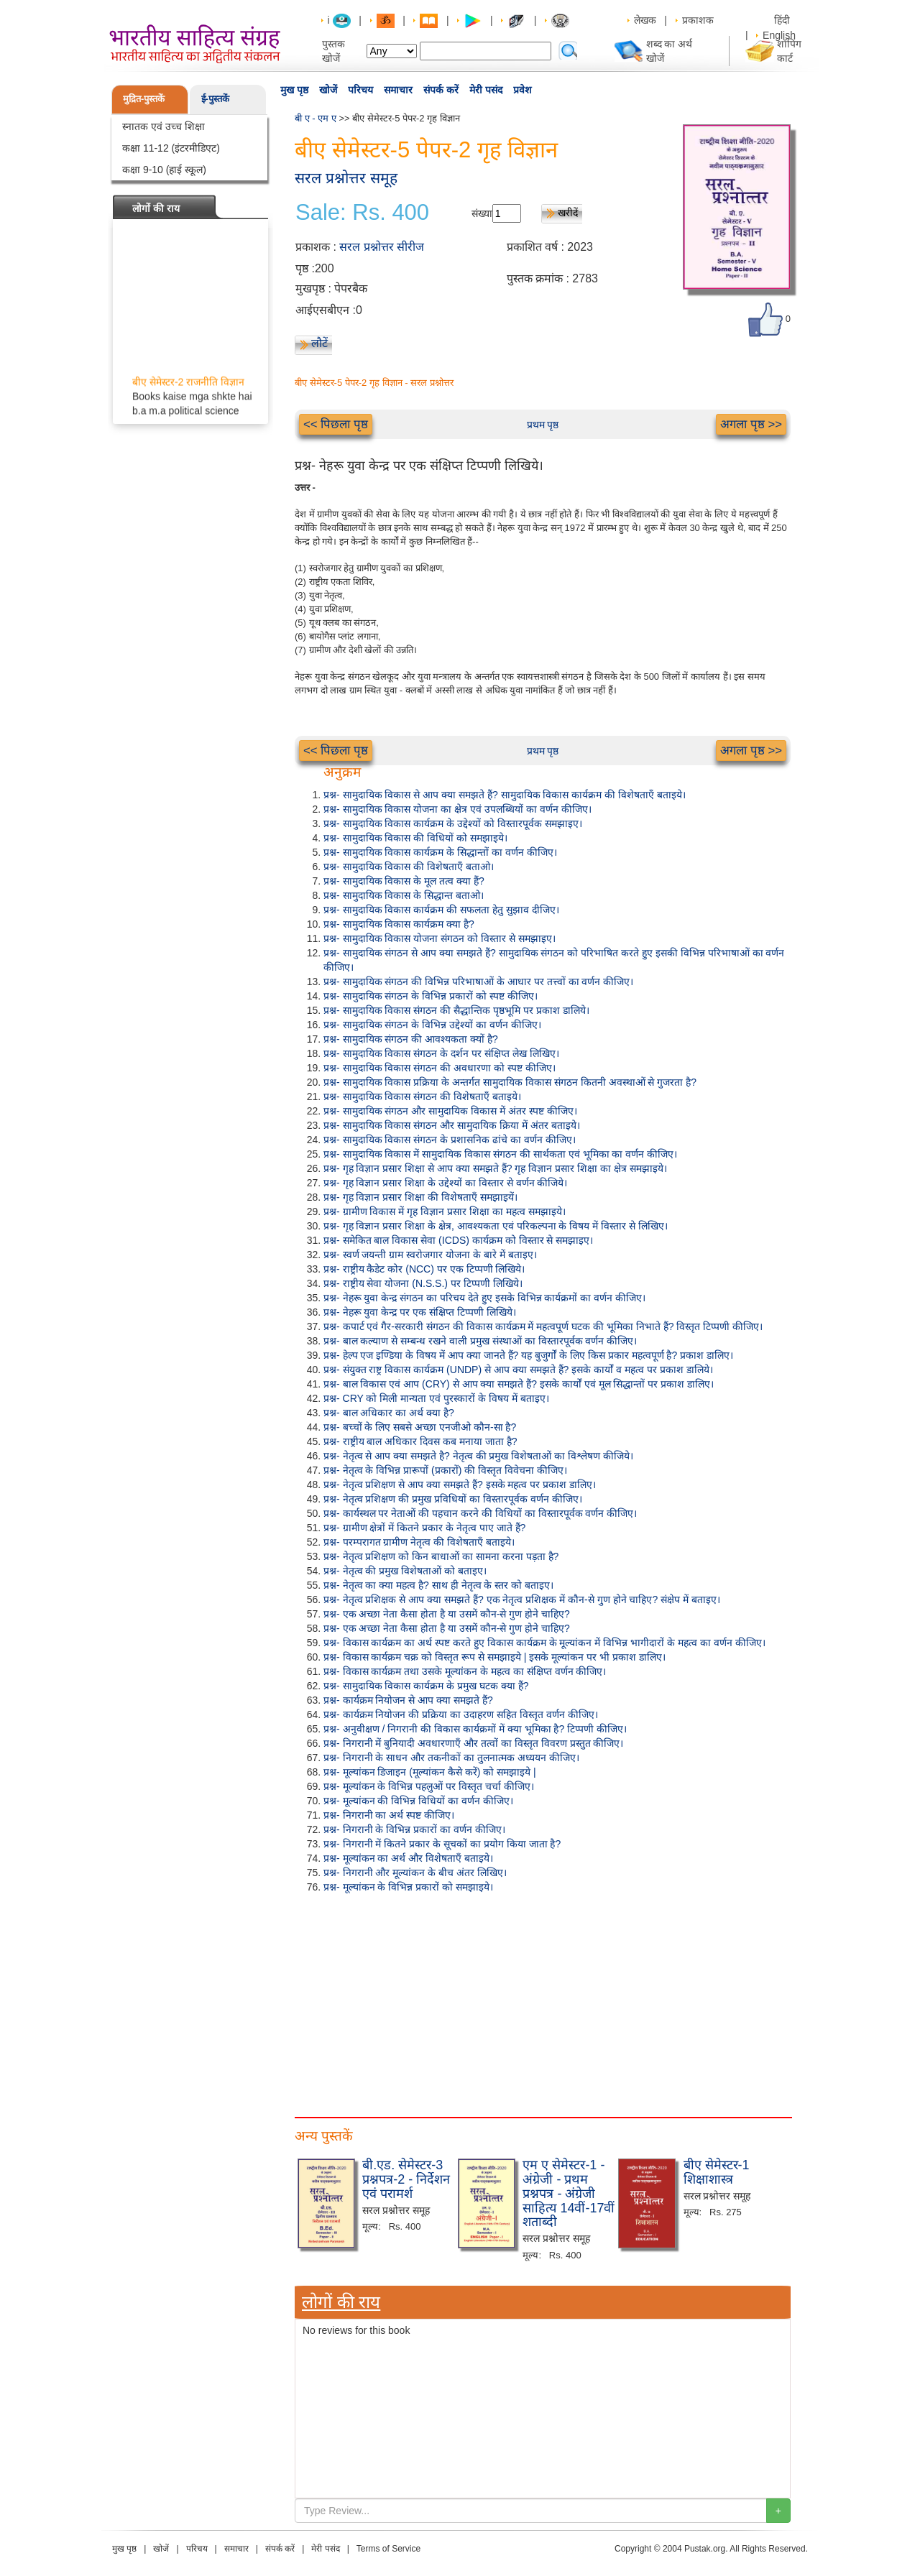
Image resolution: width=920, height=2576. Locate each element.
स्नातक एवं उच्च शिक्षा (163, 126)
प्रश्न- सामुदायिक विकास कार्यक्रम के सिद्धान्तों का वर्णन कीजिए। (440, 852)
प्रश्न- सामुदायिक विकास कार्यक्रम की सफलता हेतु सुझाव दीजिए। (441, 909)
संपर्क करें (441, 90)
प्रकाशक (698, 20)
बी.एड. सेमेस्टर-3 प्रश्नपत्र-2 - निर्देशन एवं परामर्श (406, 2179)
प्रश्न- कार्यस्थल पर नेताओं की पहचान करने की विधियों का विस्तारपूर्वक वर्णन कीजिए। (480, 1513)
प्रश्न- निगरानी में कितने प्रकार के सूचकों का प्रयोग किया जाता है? (442, 1844)
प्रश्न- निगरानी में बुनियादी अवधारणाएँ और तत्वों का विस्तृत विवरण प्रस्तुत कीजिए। (473, 1743)
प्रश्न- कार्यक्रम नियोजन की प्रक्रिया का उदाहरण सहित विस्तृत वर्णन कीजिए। (460, 1714)
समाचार (398, 90)
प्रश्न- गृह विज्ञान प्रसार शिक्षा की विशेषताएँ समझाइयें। (420, 1197)
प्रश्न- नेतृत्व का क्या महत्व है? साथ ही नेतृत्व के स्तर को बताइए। (438, 1585)
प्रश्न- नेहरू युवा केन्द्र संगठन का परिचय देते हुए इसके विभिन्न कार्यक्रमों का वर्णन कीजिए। (484, 1297)
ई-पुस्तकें (215, 98)
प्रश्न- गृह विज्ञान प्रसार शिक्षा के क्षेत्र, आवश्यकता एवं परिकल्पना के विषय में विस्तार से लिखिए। (495, 1226)
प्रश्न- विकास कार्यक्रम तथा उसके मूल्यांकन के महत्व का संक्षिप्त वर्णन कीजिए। (464, 1671)
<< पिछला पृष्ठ (335, 424)
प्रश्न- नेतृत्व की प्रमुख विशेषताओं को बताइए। (405, 1570)
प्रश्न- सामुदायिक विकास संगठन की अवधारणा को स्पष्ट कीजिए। (439, 1068)
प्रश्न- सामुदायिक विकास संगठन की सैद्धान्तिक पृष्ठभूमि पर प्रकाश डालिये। (456, 1010)
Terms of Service (388, 2549)
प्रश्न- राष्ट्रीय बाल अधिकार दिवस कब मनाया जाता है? (420, 1441)
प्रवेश (522, 90)
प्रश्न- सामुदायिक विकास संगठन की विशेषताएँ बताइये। (422, 1096)
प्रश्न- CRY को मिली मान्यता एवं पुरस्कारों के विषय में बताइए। (436, 1398)
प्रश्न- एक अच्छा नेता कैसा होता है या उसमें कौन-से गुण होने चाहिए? (446, 1614)
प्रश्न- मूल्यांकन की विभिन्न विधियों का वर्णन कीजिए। (418, 1800)
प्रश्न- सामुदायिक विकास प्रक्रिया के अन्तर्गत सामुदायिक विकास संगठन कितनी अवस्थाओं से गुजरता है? (509, 1082)
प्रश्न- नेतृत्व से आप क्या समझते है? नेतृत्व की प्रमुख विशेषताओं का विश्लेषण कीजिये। (478, 1456)
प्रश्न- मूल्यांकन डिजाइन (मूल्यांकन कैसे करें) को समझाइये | (429, 1772)
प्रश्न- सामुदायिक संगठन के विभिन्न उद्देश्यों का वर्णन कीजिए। (432, 1024)
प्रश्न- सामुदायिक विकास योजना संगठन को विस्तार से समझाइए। (439, 938)
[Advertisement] (543, 2001)
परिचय (360, 90)
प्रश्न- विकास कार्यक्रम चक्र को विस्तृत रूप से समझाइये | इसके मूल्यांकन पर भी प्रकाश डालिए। (494, 1657)
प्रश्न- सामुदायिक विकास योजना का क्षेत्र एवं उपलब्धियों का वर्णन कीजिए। (457, 809)
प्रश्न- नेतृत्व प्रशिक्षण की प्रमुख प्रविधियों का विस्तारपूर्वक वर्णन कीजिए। (452, 1499)
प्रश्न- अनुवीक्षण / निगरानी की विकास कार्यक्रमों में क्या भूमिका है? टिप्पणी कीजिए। (475, 1729)
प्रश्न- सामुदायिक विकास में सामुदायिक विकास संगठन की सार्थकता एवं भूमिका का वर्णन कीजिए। (500, 1154)
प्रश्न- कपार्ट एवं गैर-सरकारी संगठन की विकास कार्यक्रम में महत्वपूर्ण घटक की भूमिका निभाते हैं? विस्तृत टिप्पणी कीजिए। (543, 1326)
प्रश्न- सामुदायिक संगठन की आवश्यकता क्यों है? (410, 1039)
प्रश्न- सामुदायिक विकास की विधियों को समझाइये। (415, 838)
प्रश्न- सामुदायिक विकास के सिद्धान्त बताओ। (403, 895)
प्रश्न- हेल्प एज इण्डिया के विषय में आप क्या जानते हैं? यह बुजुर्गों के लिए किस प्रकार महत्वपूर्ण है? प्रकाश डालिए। (528, 1355)
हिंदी (783, 20)
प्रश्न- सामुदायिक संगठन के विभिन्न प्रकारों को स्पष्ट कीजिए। (430, 996)
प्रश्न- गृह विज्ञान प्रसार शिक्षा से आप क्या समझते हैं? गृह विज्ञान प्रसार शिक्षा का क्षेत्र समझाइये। (495, 1168)
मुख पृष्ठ (294, 90)
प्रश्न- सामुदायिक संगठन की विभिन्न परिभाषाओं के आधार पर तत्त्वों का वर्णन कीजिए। (478, 981)
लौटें (319, 343)
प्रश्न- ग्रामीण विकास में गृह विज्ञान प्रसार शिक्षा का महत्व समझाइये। (444, 1211)
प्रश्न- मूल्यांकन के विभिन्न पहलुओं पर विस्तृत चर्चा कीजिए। (428, 1786)
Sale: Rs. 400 (362, 212)
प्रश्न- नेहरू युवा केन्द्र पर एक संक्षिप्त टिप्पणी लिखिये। (419, 1312)
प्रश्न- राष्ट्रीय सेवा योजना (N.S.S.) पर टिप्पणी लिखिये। (423, 1283)
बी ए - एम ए (315, 118)
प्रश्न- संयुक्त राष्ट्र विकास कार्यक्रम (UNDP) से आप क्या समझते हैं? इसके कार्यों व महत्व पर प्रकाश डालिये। (518, 1369)
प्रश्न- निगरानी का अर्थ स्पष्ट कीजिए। (388, 1815)
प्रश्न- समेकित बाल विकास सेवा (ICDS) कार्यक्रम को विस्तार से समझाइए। (458, 1240)
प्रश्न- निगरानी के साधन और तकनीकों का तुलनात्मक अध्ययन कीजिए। (451, 1757)
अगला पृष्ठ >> (751, 424)
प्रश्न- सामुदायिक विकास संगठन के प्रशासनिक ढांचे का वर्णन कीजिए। (449, 1139)
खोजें (328, 90)
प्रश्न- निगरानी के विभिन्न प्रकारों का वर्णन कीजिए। (414, 1829)
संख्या (482, 213)
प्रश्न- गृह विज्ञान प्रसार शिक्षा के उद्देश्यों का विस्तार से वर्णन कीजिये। (445, 1182)
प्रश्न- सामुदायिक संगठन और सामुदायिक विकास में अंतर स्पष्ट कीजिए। (450, 1111)
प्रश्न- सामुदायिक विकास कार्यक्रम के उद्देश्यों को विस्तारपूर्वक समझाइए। (452, 823)
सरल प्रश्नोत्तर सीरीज (381, 247)
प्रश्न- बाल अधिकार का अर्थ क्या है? (388, 1412)
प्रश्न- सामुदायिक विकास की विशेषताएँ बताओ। (408, 866)
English (779, 35)
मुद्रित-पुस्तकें (144, 98)
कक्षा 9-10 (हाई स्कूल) (164, 169)
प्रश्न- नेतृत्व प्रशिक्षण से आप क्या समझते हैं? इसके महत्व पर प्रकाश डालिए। (459, 1484)
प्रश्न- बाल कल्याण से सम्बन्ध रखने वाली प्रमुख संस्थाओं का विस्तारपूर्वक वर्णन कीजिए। (480, 1341)
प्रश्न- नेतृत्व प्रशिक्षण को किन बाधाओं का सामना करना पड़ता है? (440, 1556)
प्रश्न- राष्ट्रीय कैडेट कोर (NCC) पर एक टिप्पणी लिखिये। (424, 1269)
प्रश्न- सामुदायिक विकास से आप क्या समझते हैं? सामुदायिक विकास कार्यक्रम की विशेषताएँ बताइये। (504, 794)
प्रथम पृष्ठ (543, 424)
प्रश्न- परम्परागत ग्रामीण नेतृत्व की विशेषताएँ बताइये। (419, 1542)
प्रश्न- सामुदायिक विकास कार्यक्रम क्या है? (398, 924)
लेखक (645, 20)
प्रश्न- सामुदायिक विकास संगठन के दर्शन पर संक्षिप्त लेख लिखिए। (441, 1053)
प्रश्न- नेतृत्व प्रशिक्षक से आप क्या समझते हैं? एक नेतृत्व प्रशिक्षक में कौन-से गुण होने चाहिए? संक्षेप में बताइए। (521, 1599)
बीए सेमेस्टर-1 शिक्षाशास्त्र (717, 2172)
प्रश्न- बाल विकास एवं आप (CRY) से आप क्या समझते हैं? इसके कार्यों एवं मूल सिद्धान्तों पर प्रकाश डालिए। (518, 1384)
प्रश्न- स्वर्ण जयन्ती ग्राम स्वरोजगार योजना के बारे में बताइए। (430, 1254)
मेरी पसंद (485, 90)
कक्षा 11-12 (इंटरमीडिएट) (171, 148)
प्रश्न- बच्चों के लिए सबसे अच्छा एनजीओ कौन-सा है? (419, 1427)
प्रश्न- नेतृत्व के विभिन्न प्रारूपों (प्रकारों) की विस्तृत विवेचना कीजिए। (445, 1470)
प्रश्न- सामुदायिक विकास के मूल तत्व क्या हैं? (403, 881)
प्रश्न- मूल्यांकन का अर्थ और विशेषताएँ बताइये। (408, 1858)
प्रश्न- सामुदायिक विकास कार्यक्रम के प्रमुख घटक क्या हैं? (426, 1685)
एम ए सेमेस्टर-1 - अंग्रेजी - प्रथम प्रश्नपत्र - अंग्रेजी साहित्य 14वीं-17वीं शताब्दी (569, 2193)
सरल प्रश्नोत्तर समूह (346, 178)
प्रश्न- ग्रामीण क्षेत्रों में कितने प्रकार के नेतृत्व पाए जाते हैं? (424, 1527)
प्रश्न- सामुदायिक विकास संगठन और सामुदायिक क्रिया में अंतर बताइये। (451, 1125)
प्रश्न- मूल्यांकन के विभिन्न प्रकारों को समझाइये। (408, 1887)
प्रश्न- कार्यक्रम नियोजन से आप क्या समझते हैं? (408, 1700)
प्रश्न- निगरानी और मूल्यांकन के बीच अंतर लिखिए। (415, 1872)
